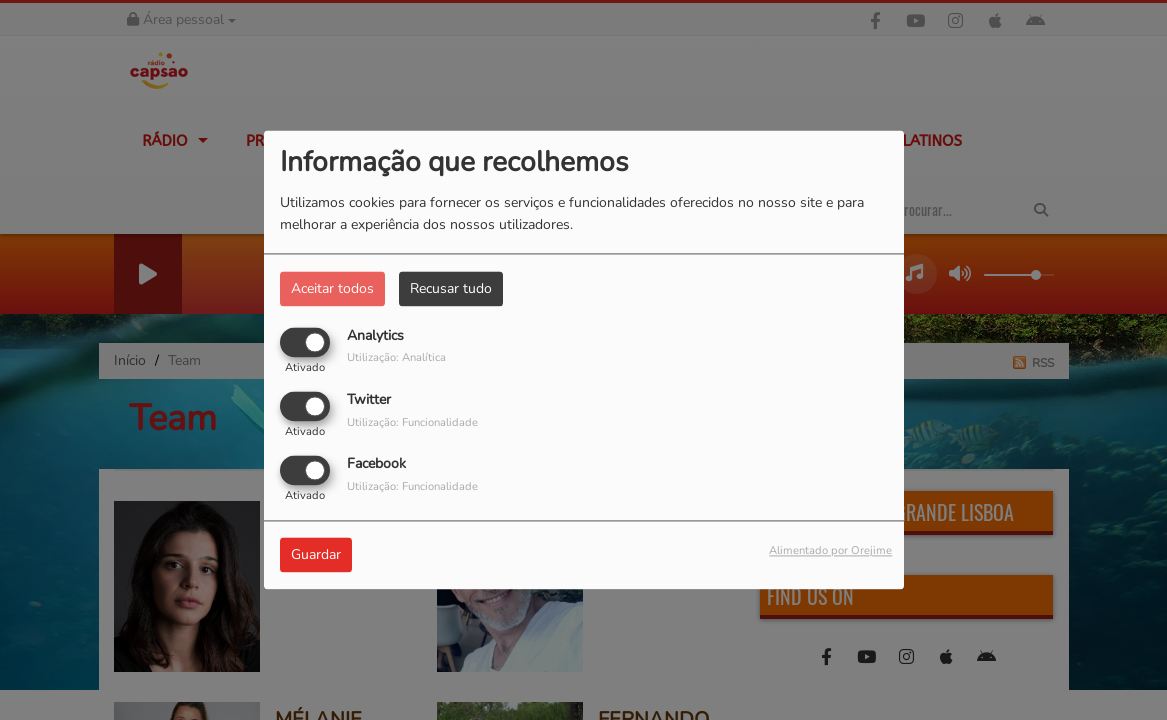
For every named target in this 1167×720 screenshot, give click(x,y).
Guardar (316, 555)
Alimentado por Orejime (830, 551)
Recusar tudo (451, 288)
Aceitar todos (332, 288)
